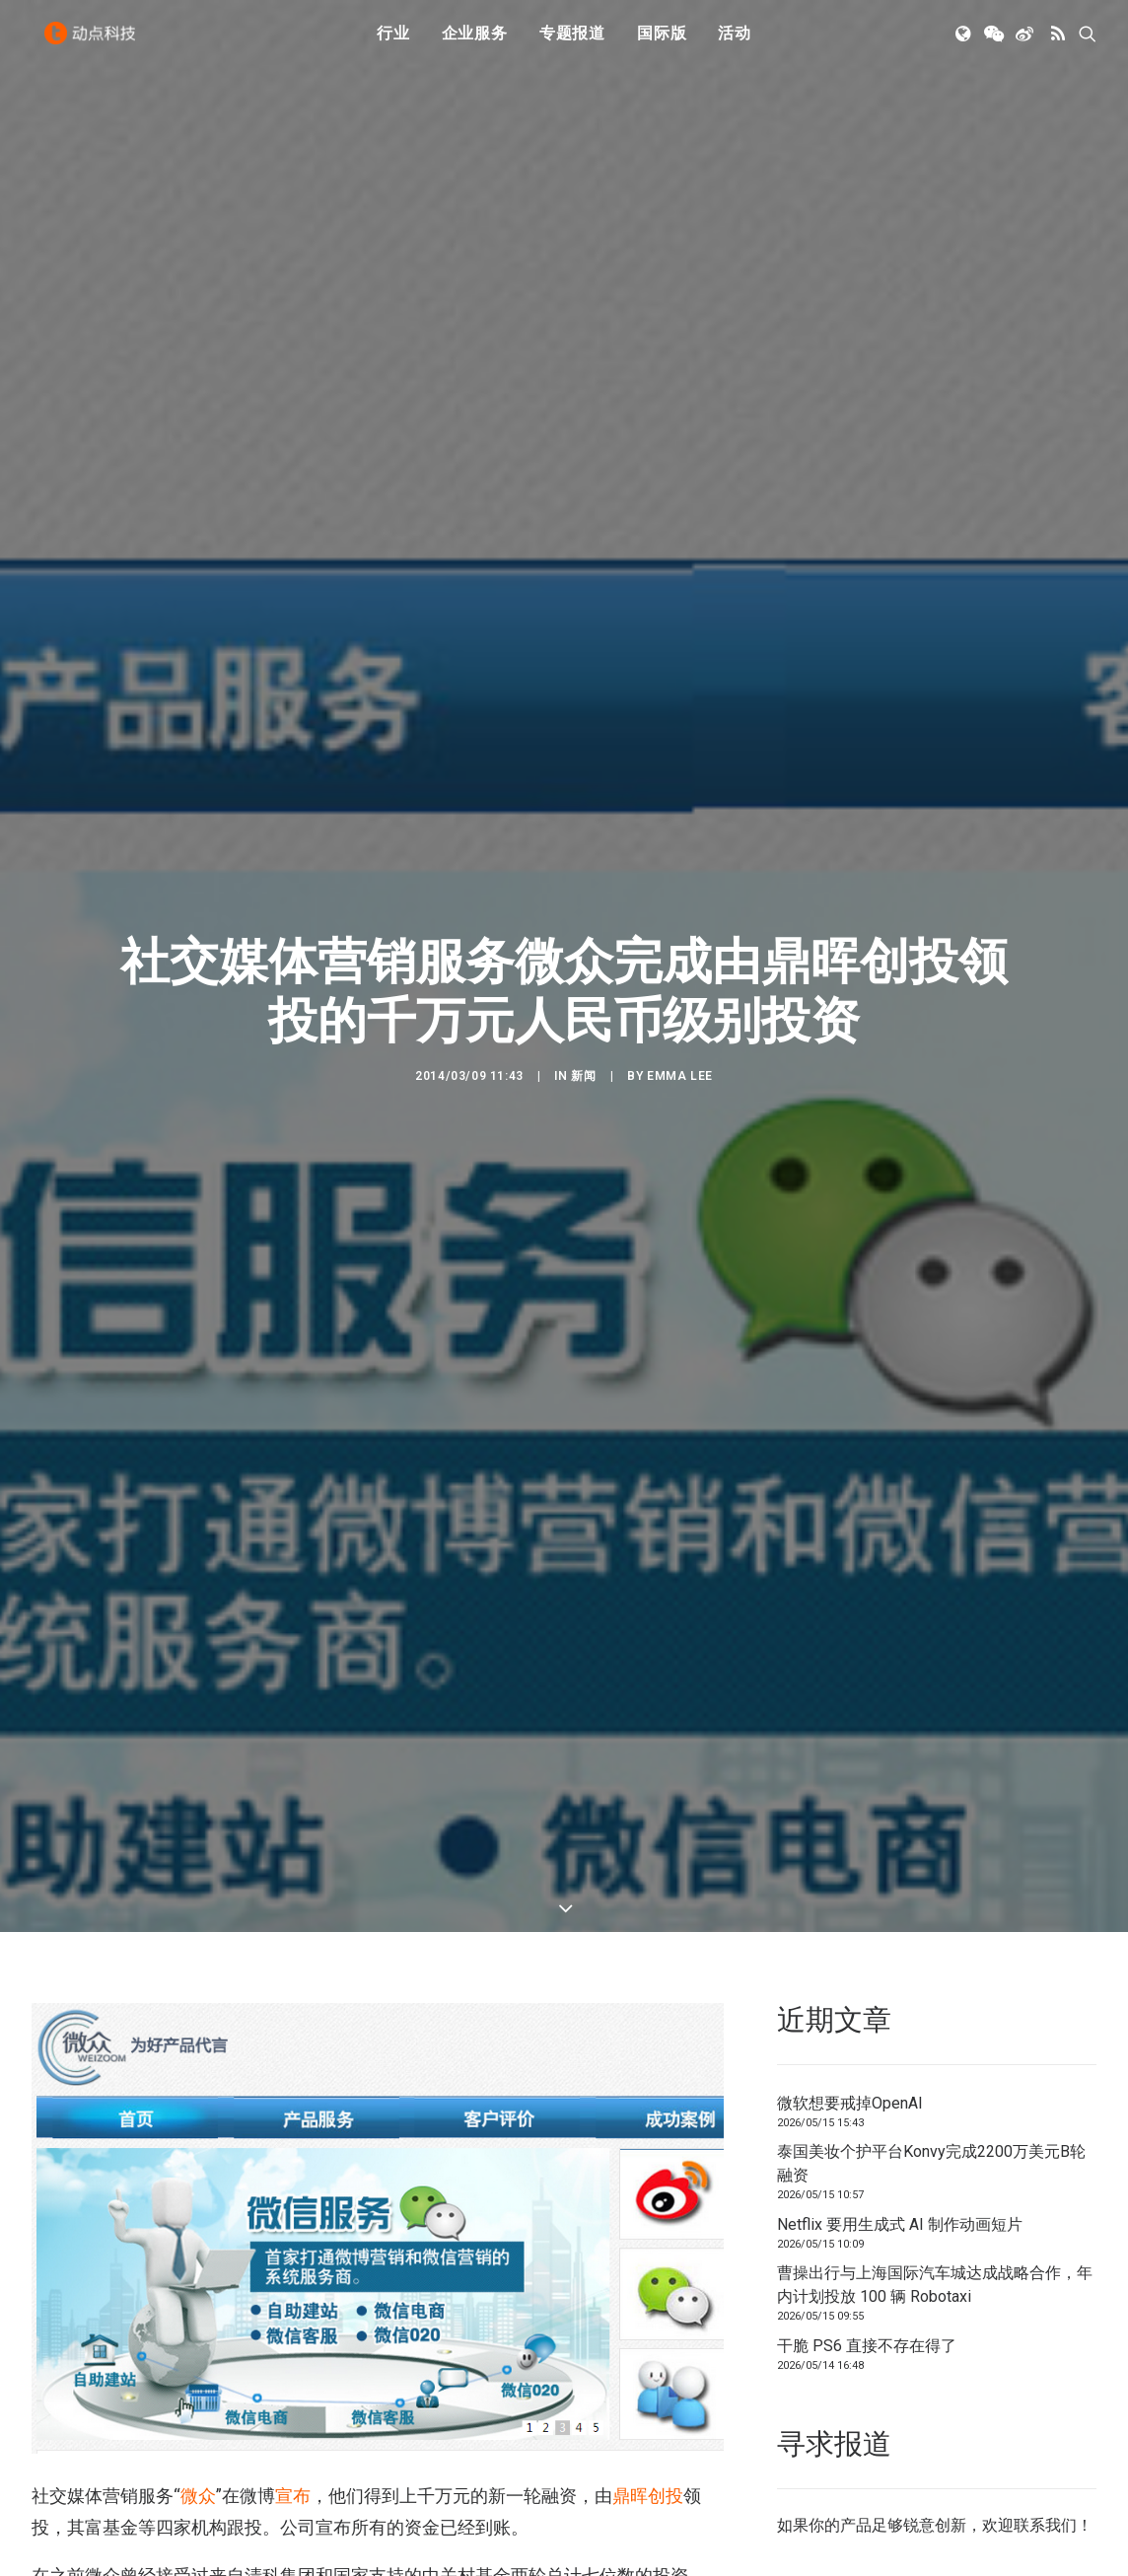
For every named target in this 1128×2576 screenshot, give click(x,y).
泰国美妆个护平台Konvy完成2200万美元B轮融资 (931, 2163)
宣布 (293, 2495)
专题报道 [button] (572, 42)
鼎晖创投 (647, 2495)
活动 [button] (734, 42)
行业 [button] (393, 42)
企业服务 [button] (475, 42)
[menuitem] (393, 42)
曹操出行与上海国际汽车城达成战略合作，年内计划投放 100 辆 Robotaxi (935, 2284)
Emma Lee (680, 1076)
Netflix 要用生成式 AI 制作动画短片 (899, 2224)
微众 (198, 2495)
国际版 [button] (661, 42)
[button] (964, 42)
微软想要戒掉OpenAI (850, 2103)
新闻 (583, 1076)
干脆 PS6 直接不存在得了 (866, 2345)
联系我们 (1045, 2525)
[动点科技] (95, 42)
